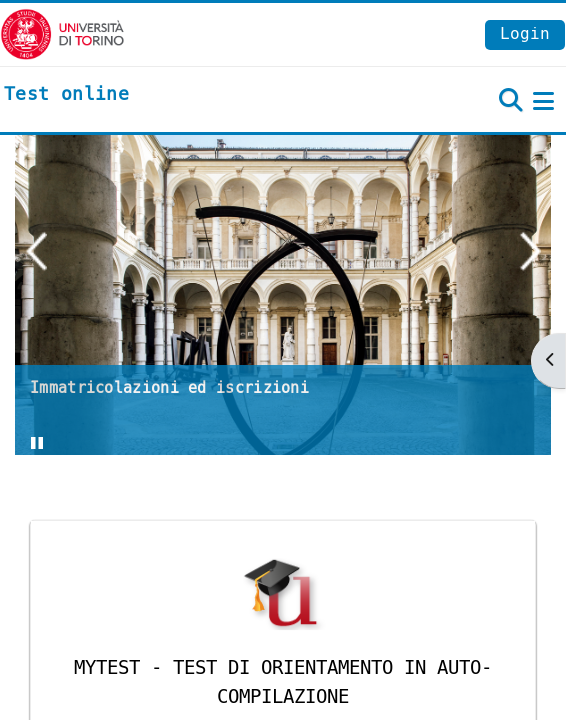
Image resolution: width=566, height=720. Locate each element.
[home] (66, 95)
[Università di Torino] (62, 33)
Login (525, 33)
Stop (51, 448)
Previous (36, 251)
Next (530, 251)
